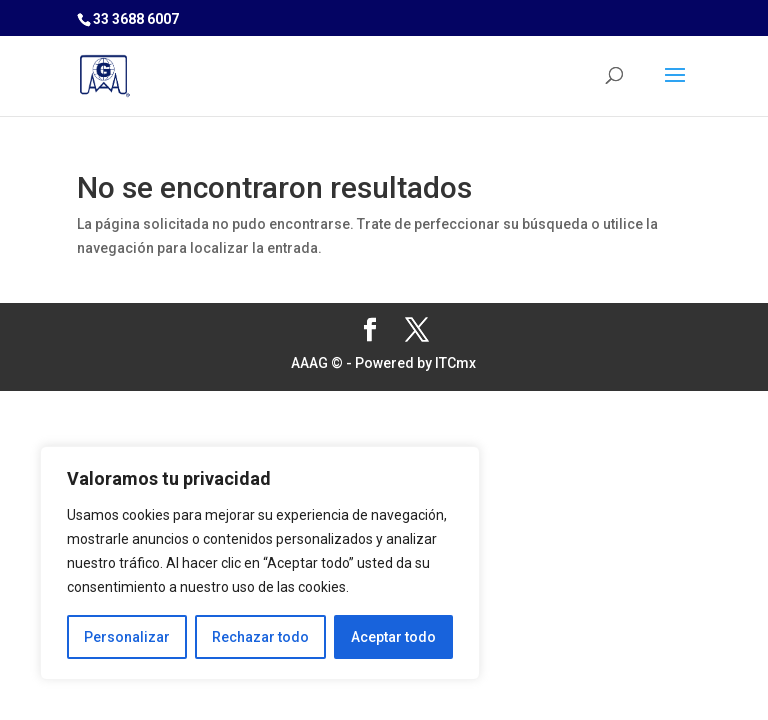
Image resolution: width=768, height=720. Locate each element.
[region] (260, 563)
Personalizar (127, 637)
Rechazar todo (260, 637)
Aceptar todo (393, 637)
